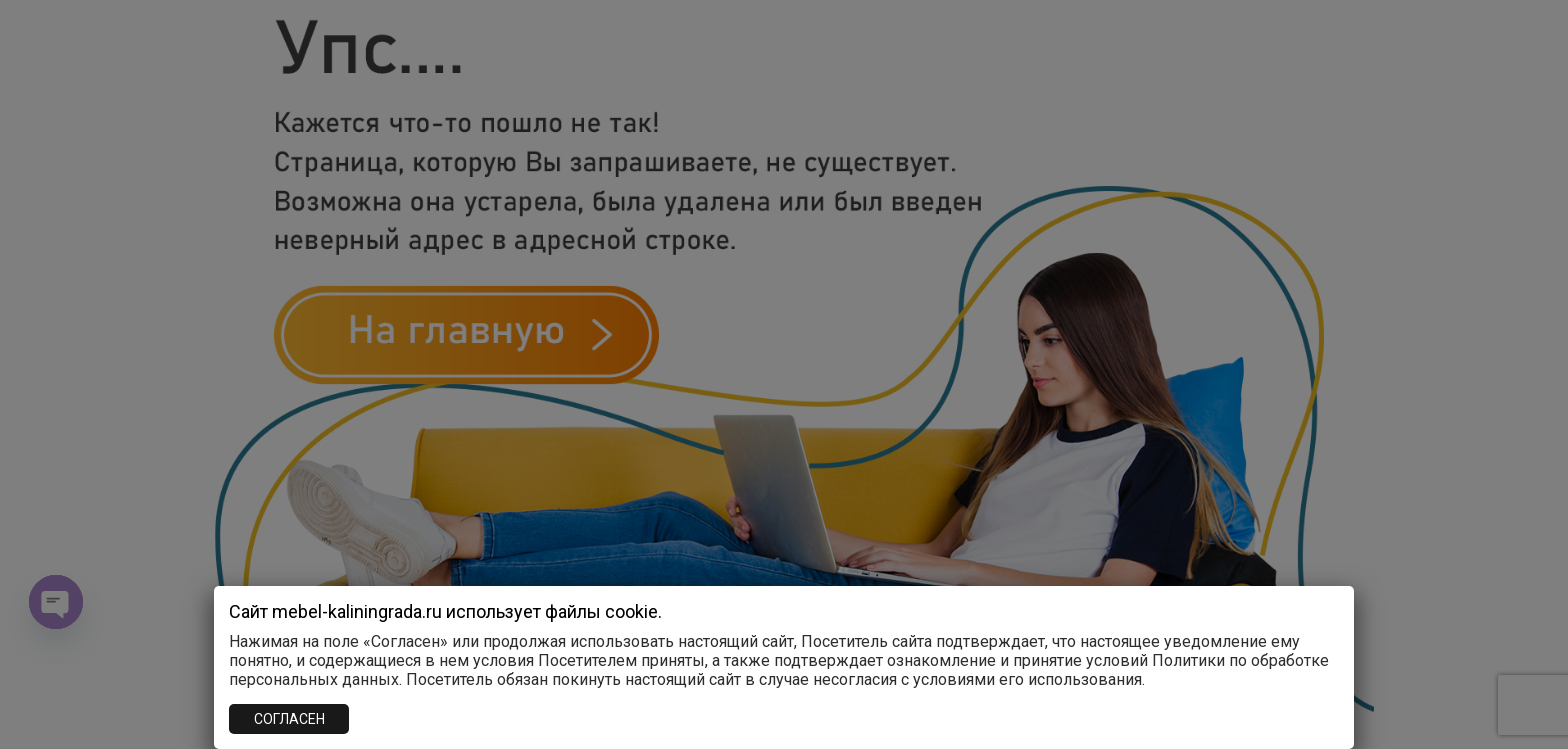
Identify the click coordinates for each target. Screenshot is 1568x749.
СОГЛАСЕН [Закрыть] (289, 719)
